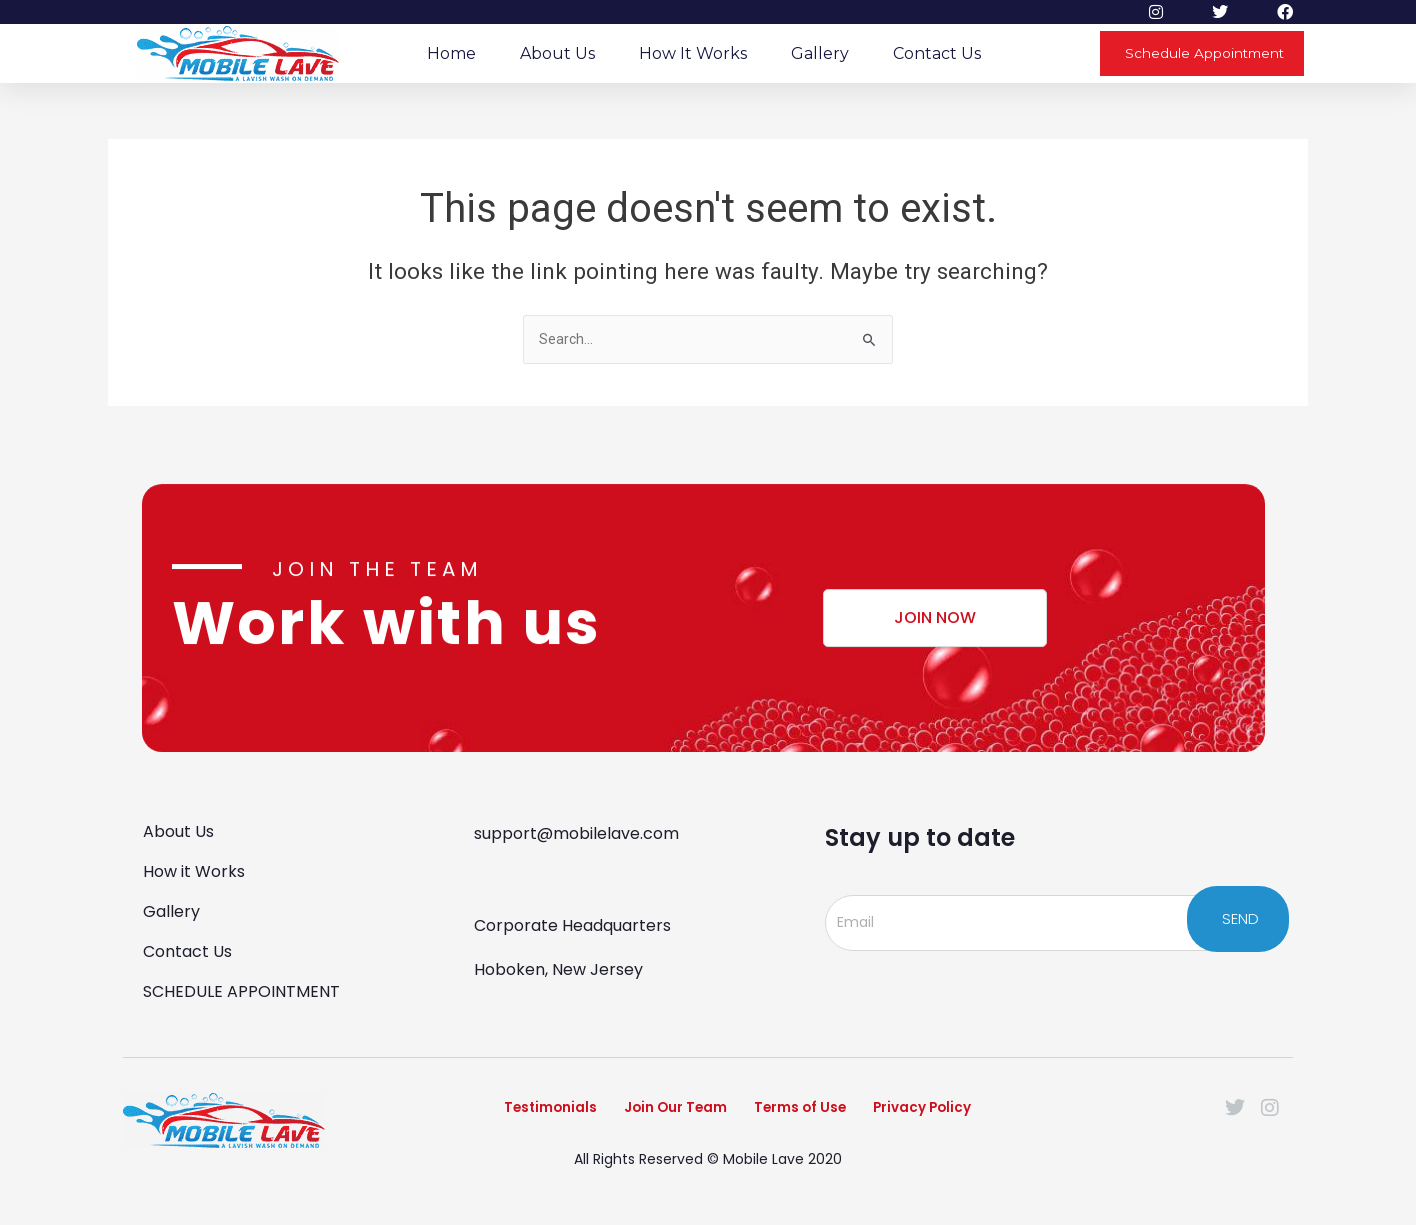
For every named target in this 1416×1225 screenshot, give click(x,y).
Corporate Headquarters (572, 923)
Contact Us (937, 53)
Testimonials (505, 1113)
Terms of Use (812, 1113)
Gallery (820, 53)
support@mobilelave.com (576, 831)
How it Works (693, 53)
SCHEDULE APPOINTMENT (241, 989)
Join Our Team (658, 1113)
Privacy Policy (963, 1113)
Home (451, 53)
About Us (557, 53)
